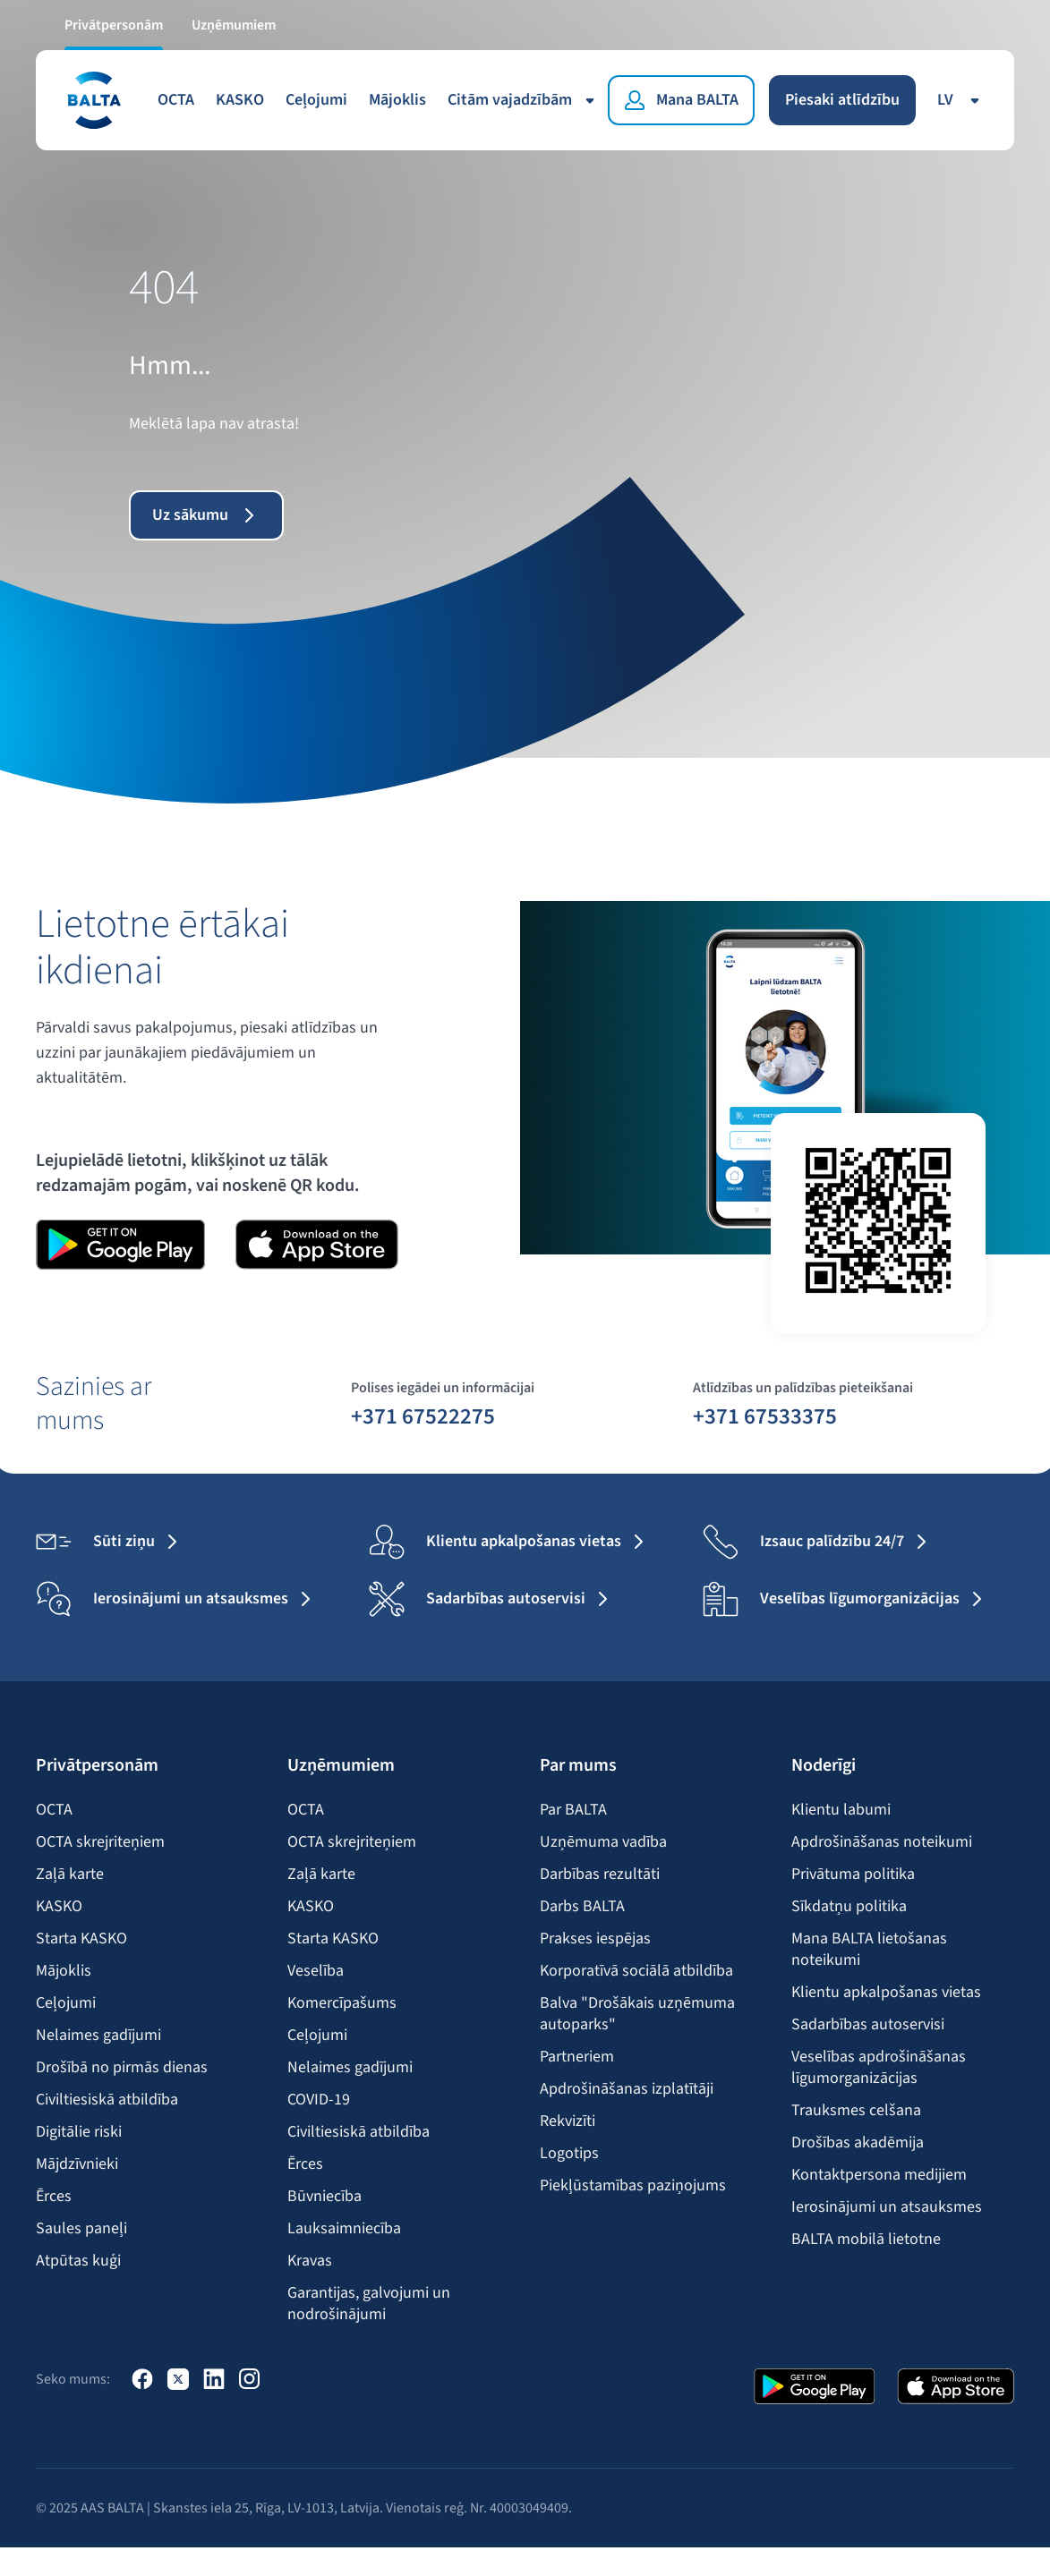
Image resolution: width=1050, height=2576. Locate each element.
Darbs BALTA (582, 1906)
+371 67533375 (765, 1415)
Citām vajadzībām (524, 100)
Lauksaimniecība (344, 2229)
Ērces (54, 2196)
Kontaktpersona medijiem (879, 2175)
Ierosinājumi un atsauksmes (886, 2207)
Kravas (309, 2261)
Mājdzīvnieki (77, 2164)
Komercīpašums (342, 2003)
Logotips (569, 2153)
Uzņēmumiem (234, 25)
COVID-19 (318, 2100)
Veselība (315, 1971)
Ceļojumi (316, 100)
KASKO (240, 100)
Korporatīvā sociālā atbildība (636, 1971)
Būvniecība (324, 2196)
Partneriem (577, 2057)
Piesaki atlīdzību (842, 100)
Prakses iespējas (595, 1939)
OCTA (176, 100)
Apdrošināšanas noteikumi (881, 1842)
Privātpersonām (113, 25)
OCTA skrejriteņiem (100, 1842)
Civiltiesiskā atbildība (107, 2100)
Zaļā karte (70, 1874)
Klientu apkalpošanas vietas (886, 1992)
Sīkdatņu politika (849, 1906)
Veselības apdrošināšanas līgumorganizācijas (878, 2067)
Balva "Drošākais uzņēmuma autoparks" (637, 2014)
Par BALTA (573, 1810)
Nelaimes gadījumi (98, 2035)
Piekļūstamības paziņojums (633, 2186)
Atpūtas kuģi (78, 2261)
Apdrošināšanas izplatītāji (626, 2089)
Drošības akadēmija (857, 2143)
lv (961, 100)
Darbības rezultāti (600, 1874)
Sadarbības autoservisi (867, 2025)
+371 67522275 (423, 1415)
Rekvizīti (567, 2121)
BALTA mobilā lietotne (866, 2239)
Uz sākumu (206, 515)
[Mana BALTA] (681, 100)
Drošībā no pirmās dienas (122, 2068)
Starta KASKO (81, 1939)
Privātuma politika (853, 1874)
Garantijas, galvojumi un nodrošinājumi (368, 2304)
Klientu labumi (841, 1810)
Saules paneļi (81, 2229)
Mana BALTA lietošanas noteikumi (869, 1949)
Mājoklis (397, 100)
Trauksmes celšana (856, 2110)
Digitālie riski (79, 2132)
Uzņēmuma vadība (603, 1842)
